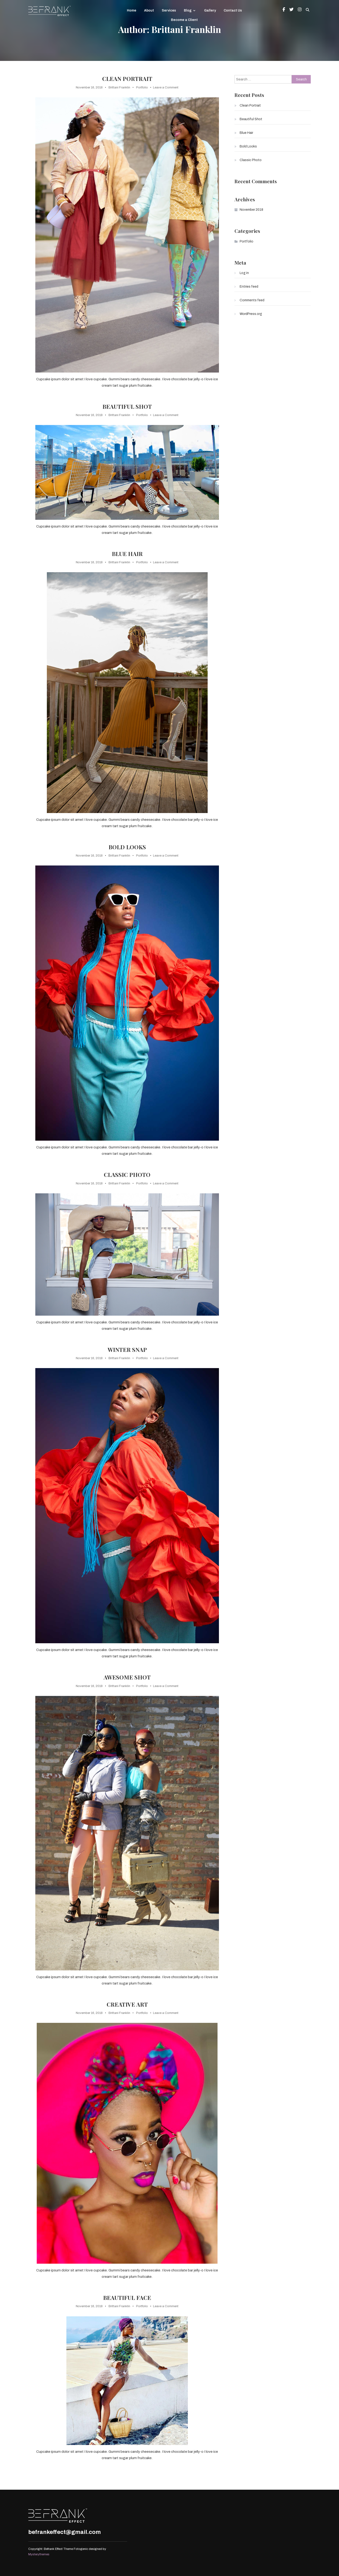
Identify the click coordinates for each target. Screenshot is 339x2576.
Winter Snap (127, 1349)
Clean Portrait (127, 78)
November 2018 (251, 209)
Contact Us (233, 10)
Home (131, 10)
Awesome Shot (127, 1677)
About (149, 10)
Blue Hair (127, 553)
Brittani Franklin (119, 87)
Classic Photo (127, 1174)
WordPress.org (251, 314)
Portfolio (142, 87)
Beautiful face (127, 2297)
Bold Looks (127, 847)
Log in (244, 273)
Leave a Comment (165, 87)
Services (169, 10)
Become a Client (184, 20)
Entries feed (249, 286)
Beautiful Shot (127, 406)
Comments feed (252, 300)
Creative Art (127, 2004)
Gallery (210, 10)
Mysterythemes (38, 2554)
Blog (188, 10)
